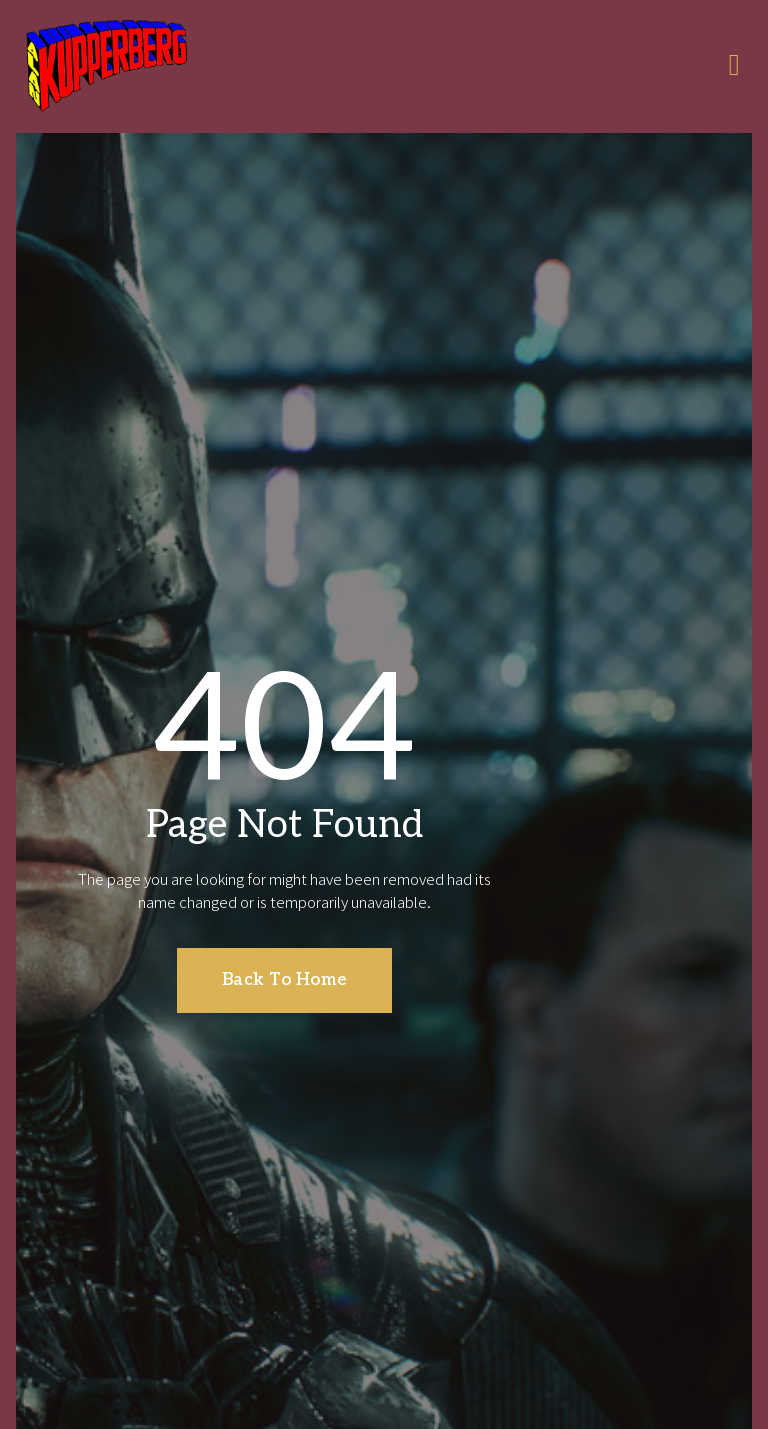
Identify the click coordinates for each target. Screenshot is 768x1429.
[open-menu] (734, 67)
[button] (284, 973)
